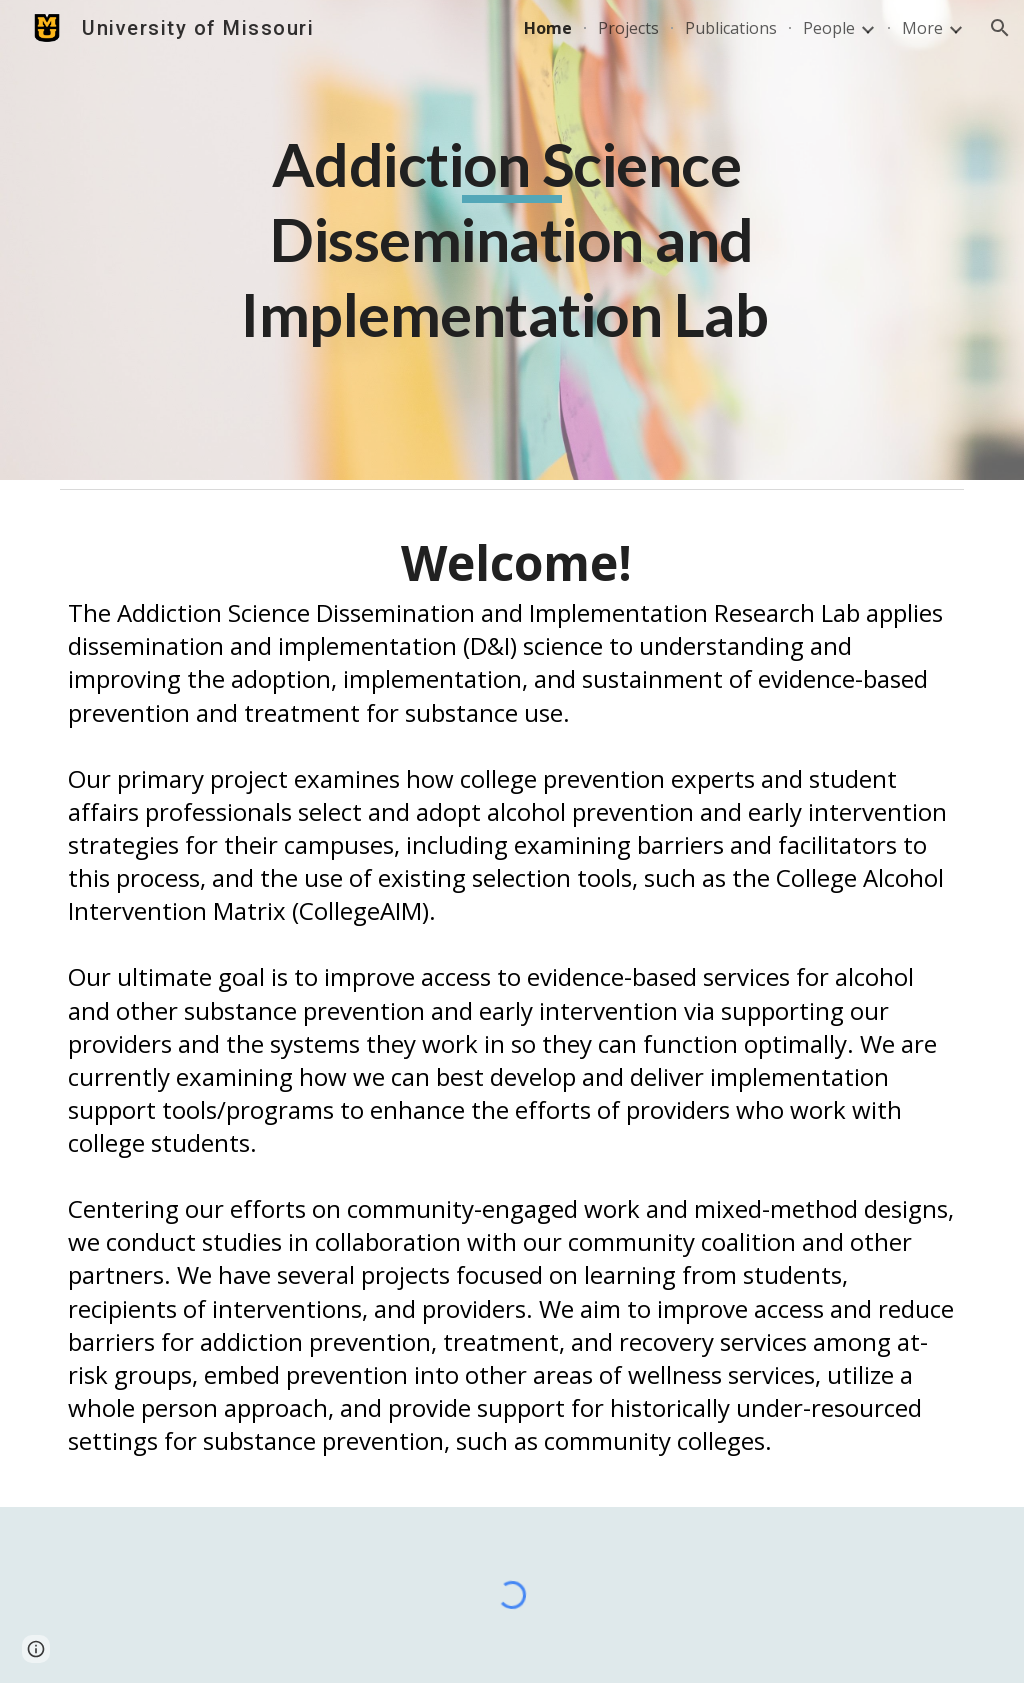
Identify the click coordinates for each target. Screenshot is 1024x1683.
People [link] (829, 28)
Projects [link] (628, 28)
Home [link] (548, 28)
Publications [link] (731, 28)
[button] (1000, 28)
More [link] (922, 28)
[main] (512, 240)
